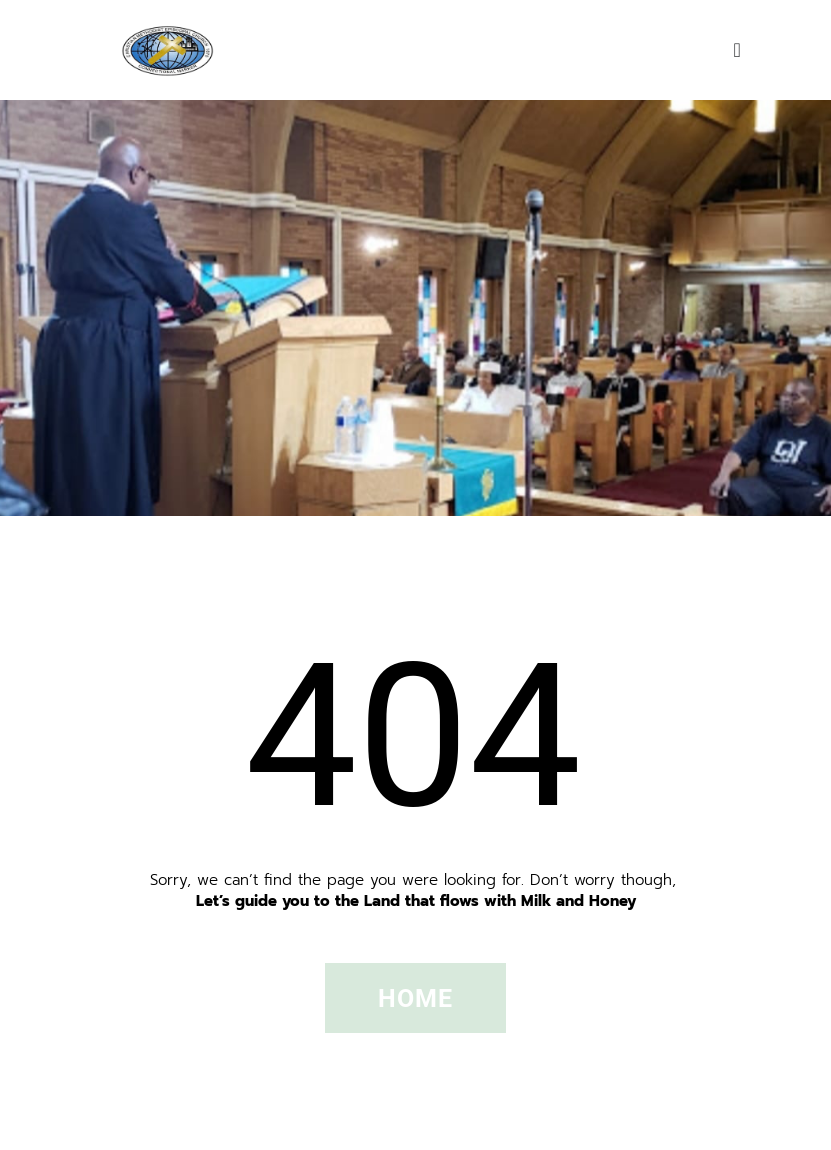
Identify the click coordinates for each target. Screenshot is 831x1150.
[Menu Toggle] (737, 50)
